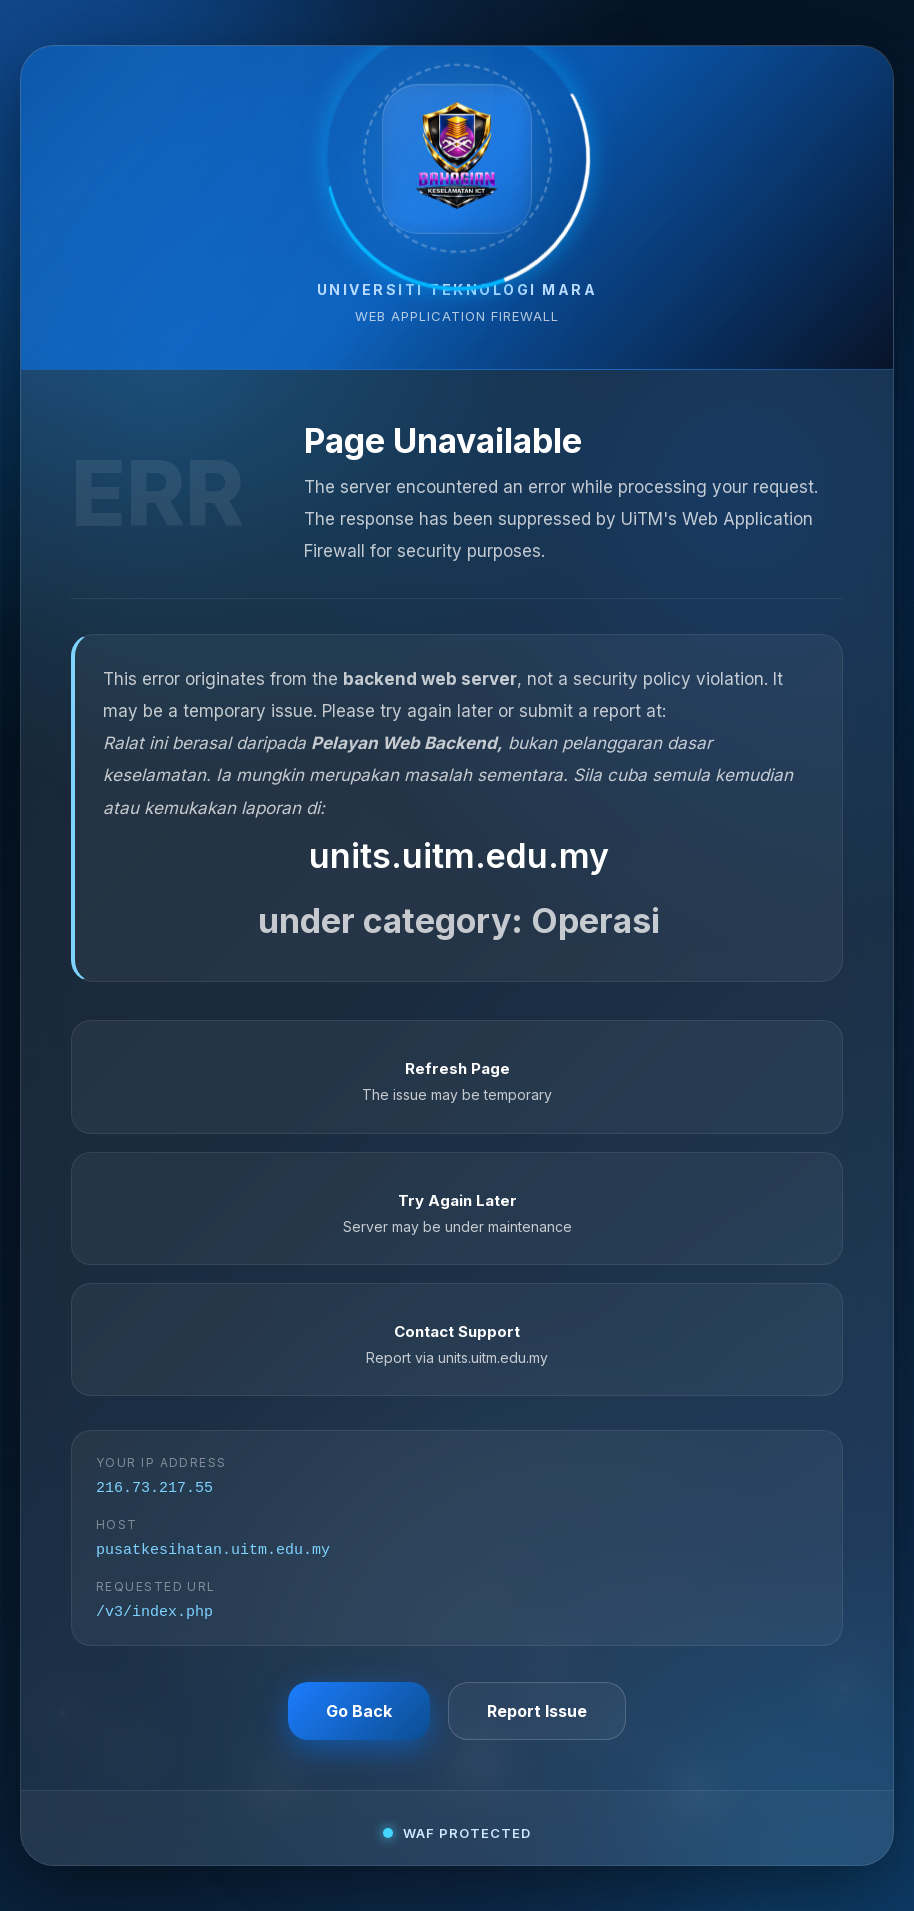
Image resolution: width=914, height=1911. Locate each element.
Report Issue (537, 1716)
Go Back (359, 1716)
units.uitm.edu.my (459, 851)
